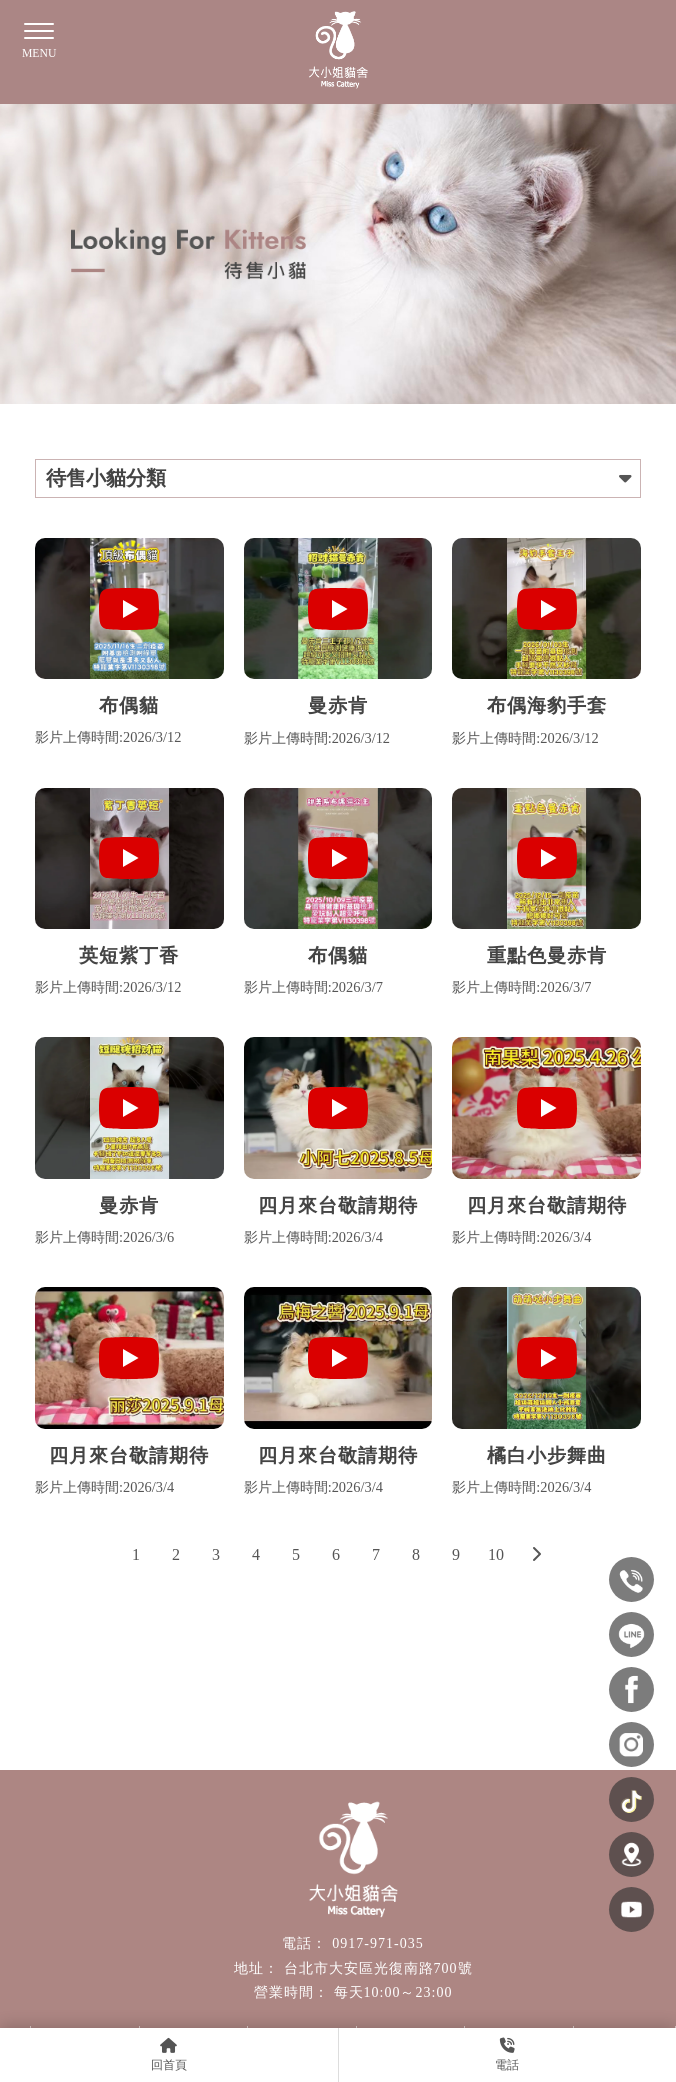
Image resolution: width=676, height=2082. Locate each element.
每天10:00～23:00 (393, 1992)
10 (496, 1554)
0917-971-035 (377, 1943)
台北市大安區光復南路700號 (378, 1968)
